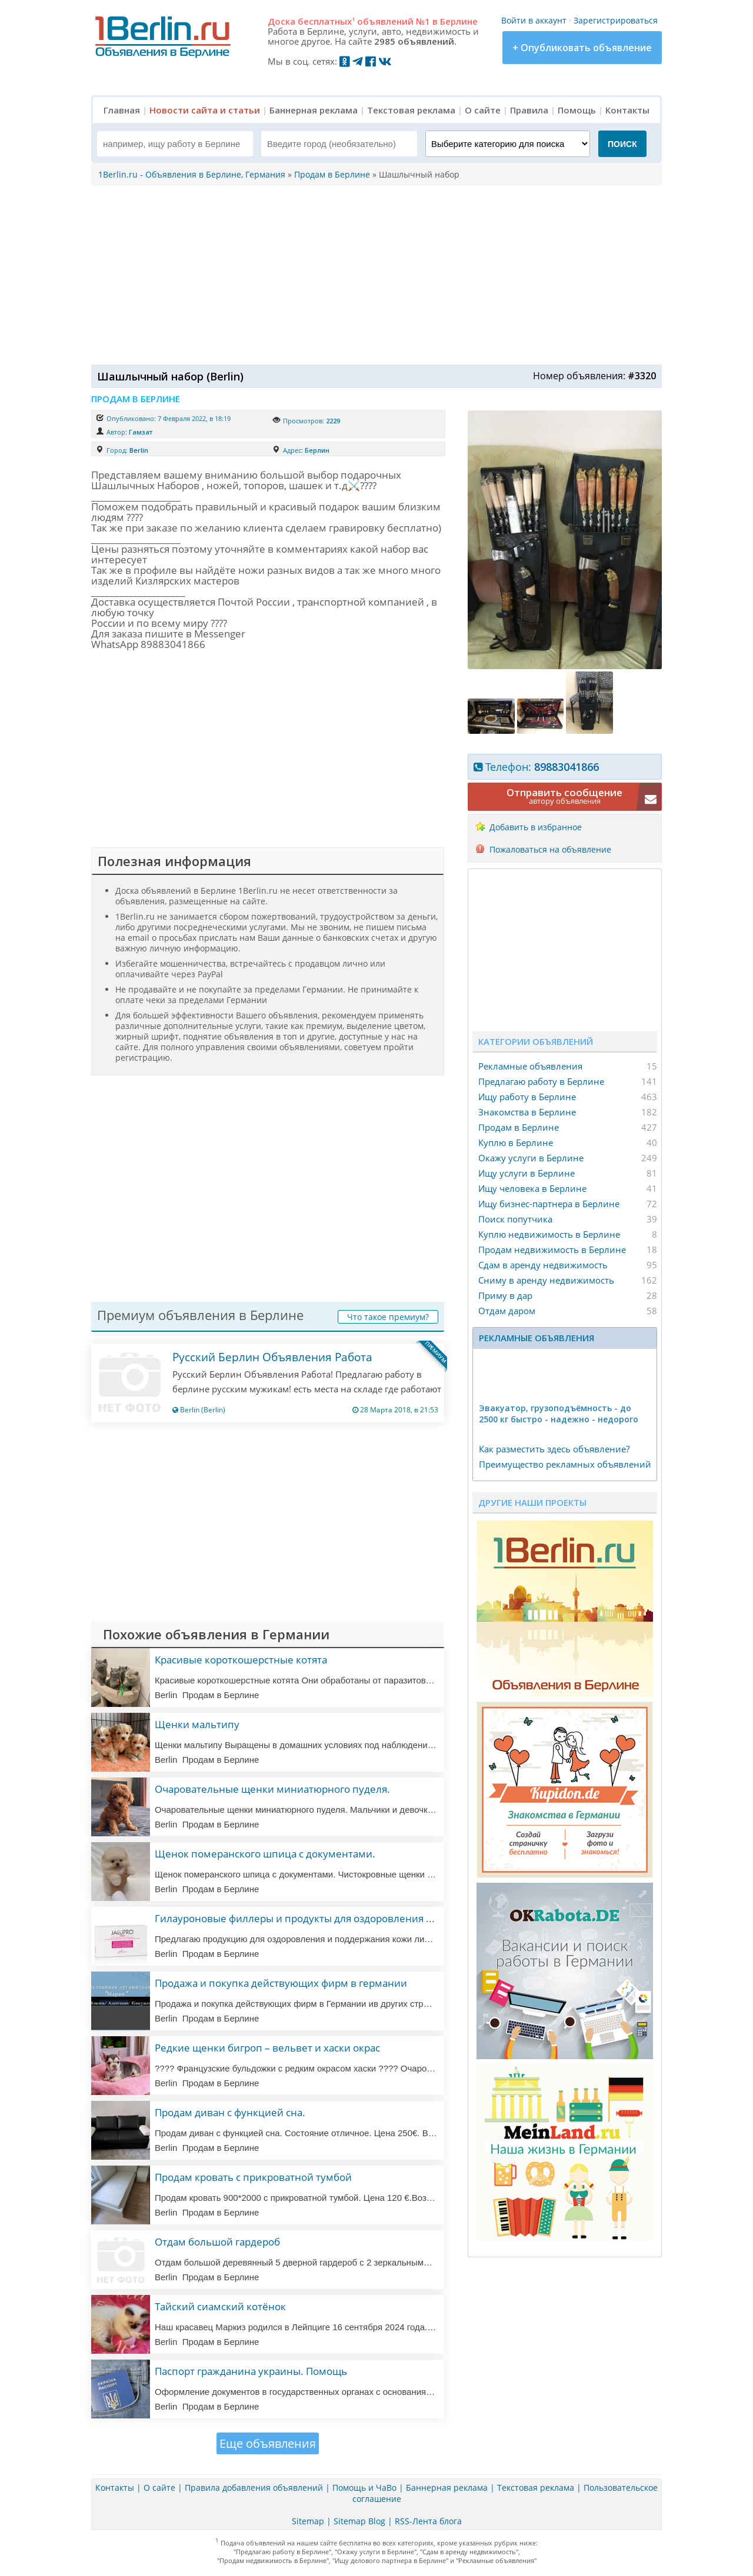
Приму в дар (505, 1295)
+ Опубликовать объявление (582, 47)
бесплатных (326, 21)
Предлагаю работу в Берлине (541, 1081)
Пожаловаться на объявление (550, 849)
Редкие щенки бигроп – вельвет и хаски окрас (267, 2047)
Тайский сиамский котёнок (220, 2306)
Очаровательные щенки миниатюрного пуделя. (272, 1789)
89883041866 (566, 767)
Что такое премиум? (388, 1316)
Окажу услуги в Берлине (531, 1158)
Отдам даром (506, 1311)
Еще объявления (267, 2443)
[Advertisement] (373, 274)
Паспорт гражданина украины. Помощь (251, 2371)
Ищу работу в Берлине (527, 1096)
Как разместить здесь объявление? (554, 1449)
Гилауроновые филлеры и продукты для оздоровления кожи (303, 1918)
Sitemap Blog (359, 2521)
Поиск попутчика (515, 1219)
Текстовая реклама (411, 110)
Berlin (138, 450)
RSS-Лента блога (428, 2521)
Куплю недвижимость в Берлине (549, 1234)
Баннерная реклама (313, 110)
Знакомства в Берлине (527, 1112)
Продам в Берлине (518, 1127)
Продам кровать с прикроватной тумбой (253, 2177)
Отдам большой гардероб (217, 2241)
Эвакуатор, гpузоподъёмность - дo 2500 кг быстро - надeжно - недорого (558, 1413)
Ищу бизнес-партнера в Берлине (548, 1204)
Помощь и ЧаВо (364, 2487)
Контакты (627, 110)
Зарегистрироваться (616, 20)
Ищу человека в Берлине (532, 1188)
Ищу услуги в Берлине (526, 1173)
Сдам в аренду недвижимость (543, 1265)
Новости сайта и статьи (204, 110)
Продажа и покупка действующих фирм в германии (281, 1983)
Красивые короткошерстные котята (241, 1659)
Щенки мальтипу (197, 1724)
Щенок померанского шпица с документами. (265, 1853)
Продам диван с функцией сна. (230, 2112)
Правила (529, 110)
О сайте (483, 110)
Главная (122, 110)
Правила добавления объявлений (254, 2487)
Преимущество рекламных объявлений (565, 1464)
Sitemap (308, 2521)
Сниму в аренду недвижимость (546, 1280)
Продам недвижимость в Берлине (552, 1249)
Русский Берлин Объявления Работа (272, 1357)
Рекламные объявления (530, 1066)
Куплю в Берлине (515, 1142)
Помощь (577, 110)
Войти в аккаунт (534, 20)
